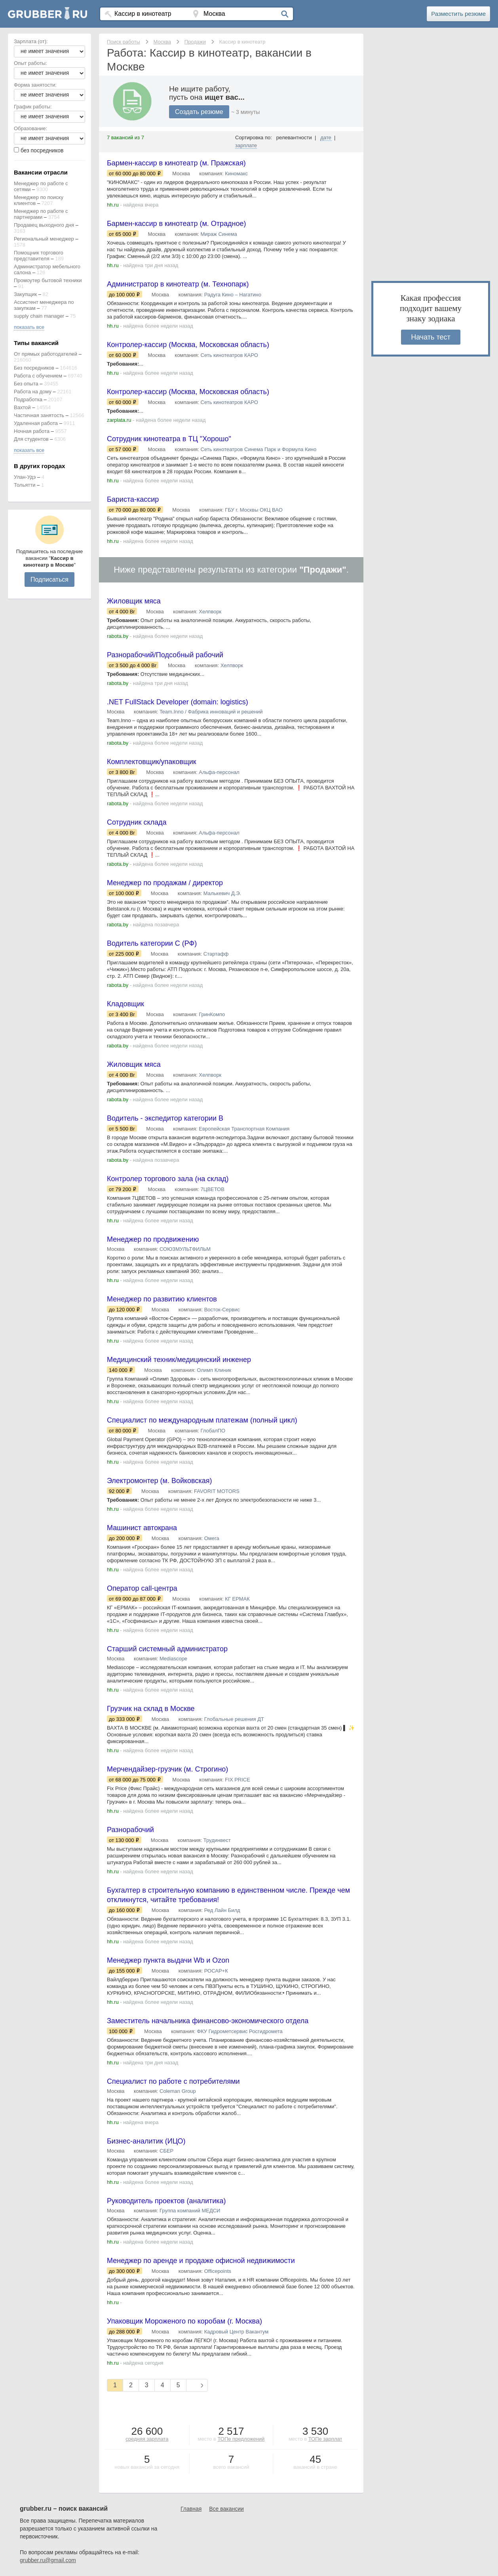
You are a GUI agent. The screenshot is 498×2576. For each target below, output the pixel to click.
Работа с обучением (38, 376)
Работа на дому (32, 392)
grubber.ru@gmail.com (48, 2560)
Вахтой (22, 407)
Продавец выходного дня (44, 225)
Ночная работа (31, 431)
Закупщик (25, 294)
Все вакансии (226, 2509)
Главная (191, 2509)
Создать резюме (199, 111)
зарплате (246, 145)
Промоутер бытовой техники (48, 280)
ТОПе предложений (240, 2439)
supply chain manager (39, 316)
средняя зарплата (146, 2439)
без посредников (42, 150)
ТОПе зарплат (325, 2439)
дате (325, 137)
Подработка (28, 399)
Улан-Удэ (25, 477)
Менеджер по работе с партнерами (41, 214)
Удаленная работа (36, 423)
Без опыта (26, 384)
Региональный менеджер (44, 239)
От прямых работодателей (45, 354)
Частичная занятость (39, 415)
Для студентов (31, 439)
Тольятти (24, 485)
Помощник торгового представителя (38, 256)
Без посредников (34, 368)
